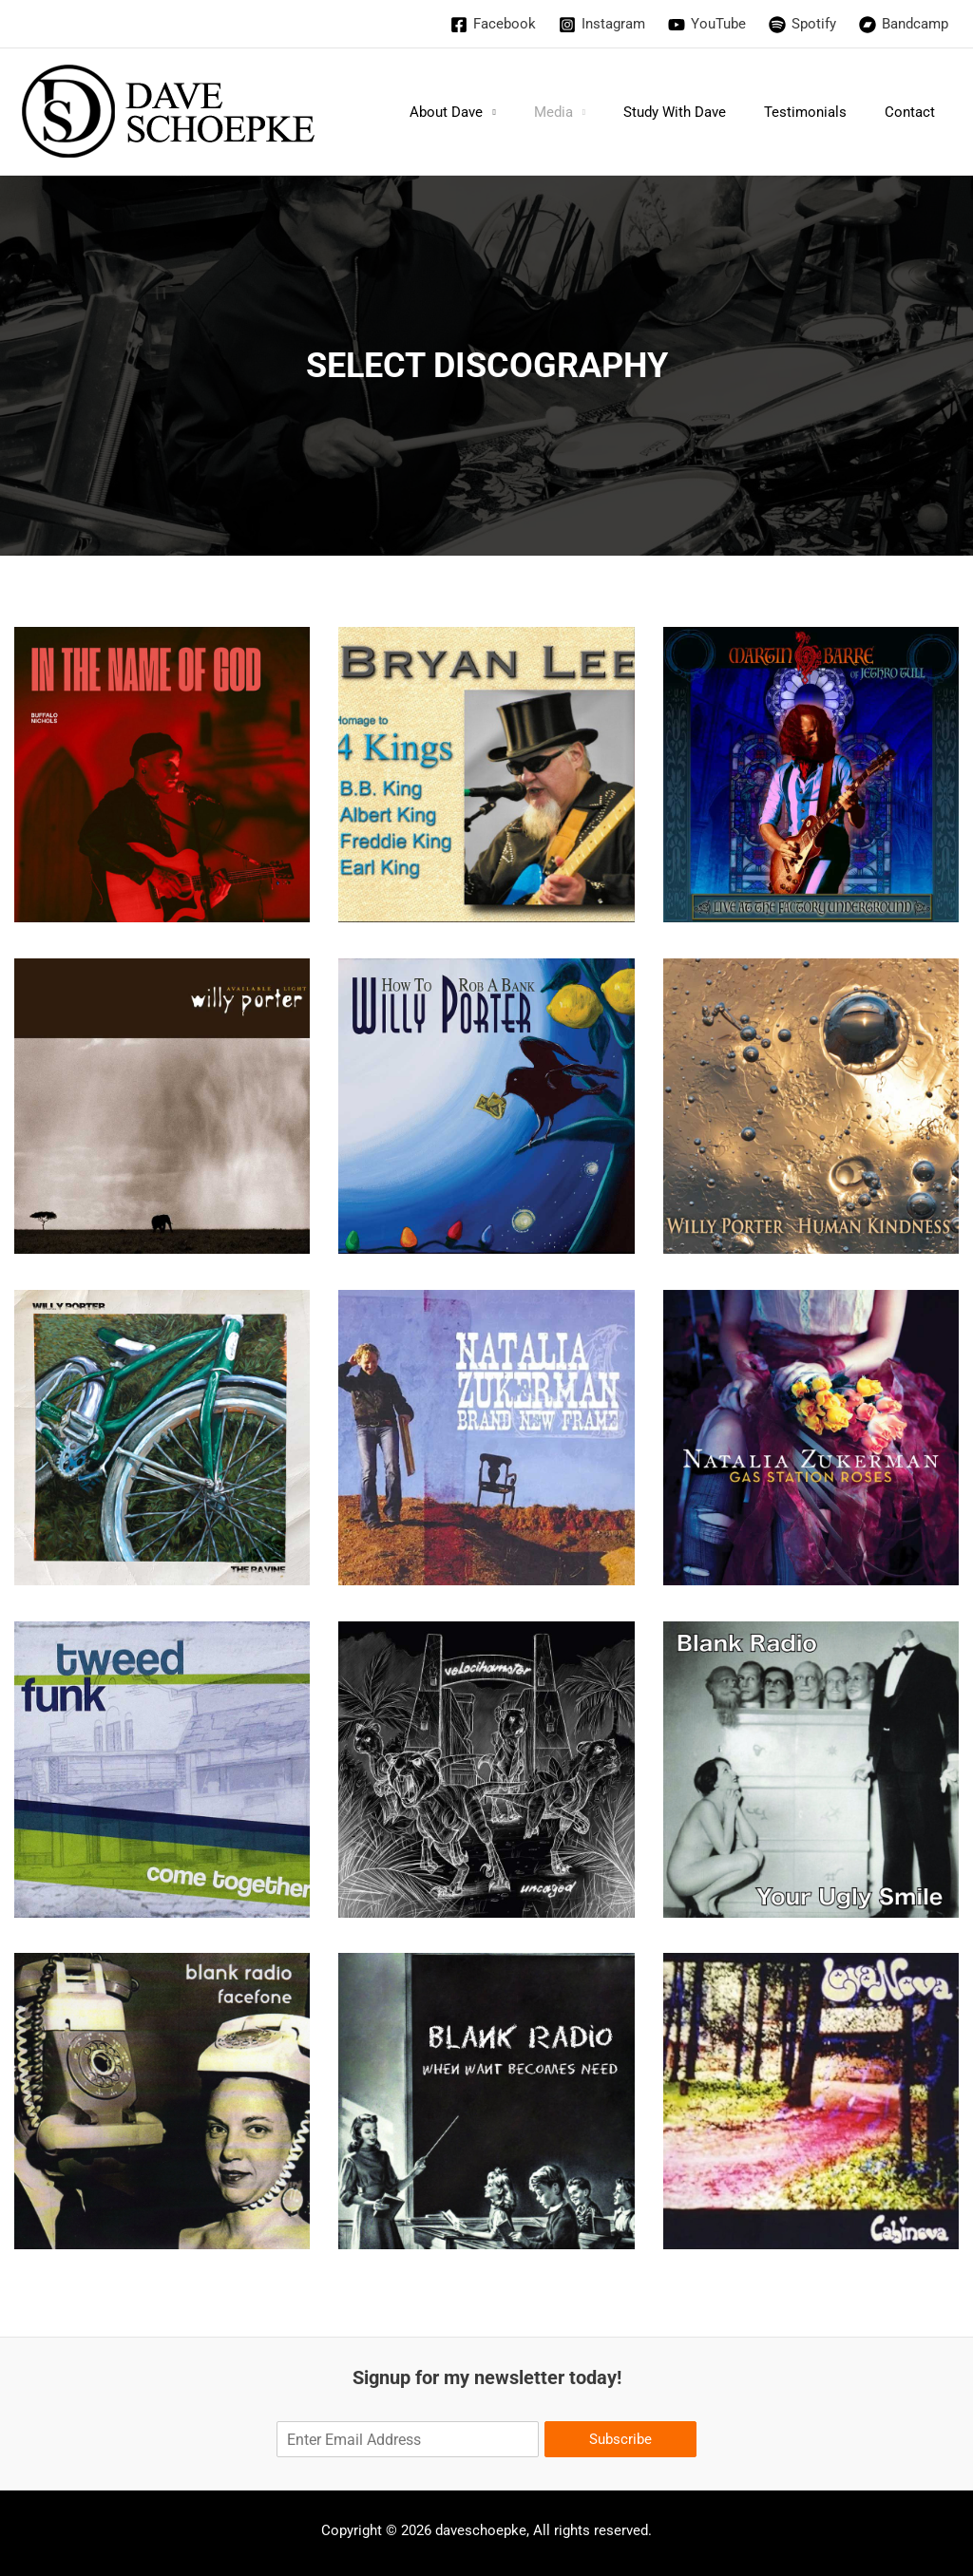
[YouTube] (707, 24)
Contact (914, 112)
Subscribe (620, 2439)
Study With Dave (698, 112)
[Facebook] (493, 24)
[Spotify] (802, 24)
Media (586, 112)
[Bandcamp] (903, 24)
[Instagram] (602, 24)
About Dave (488, 112)
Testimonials (819, 112)
